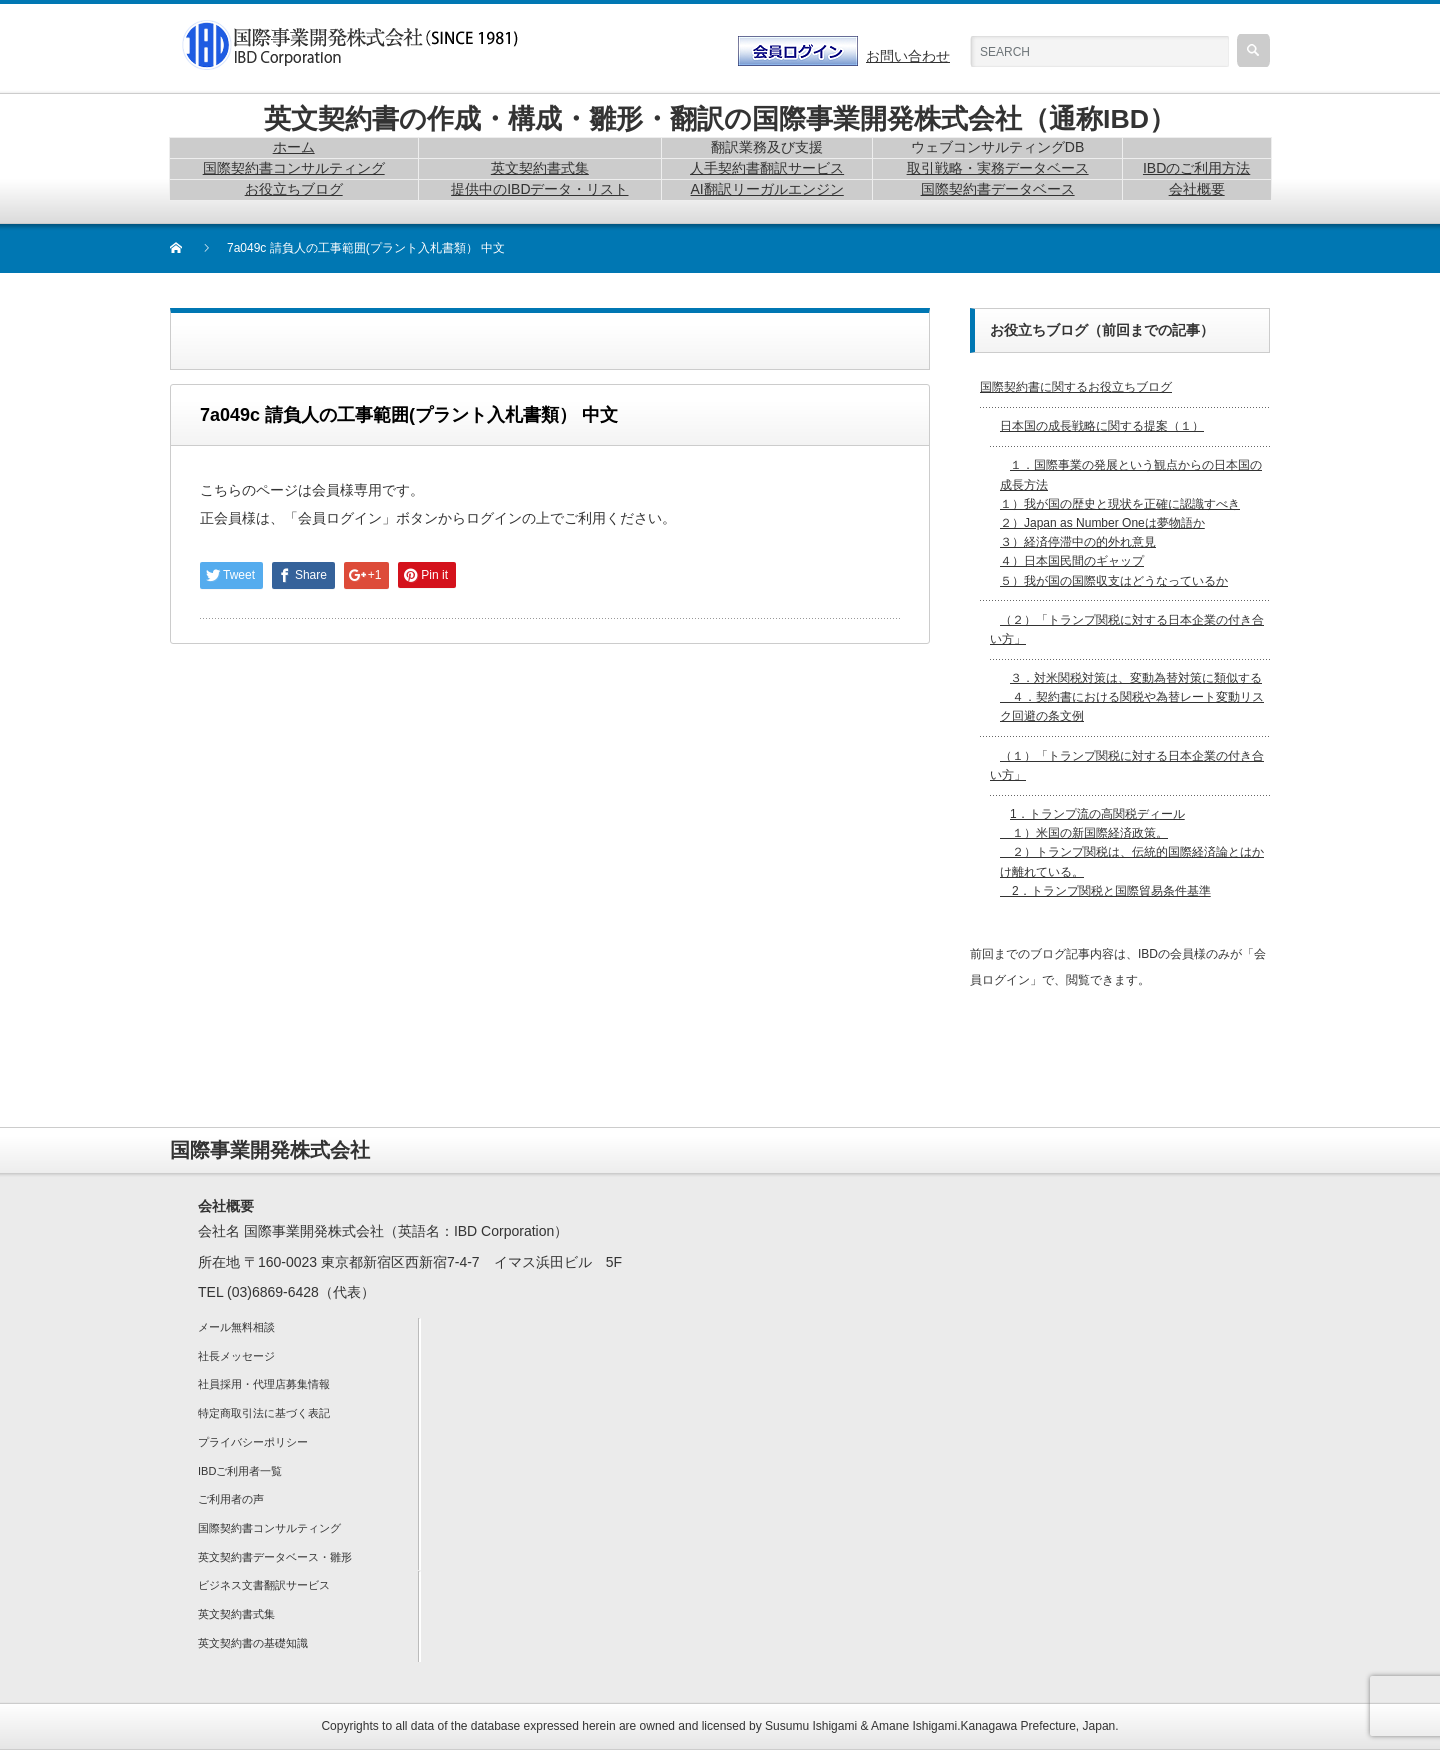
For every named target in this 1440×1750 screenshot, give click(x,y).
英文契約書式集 (236, 1614)
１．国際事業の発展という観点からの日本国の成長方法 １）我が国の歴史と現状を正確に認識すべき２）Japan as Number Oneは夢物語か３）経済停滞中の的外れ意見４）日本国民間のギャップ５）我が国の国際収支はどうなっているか (1131, 522)
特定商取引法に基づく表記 (264, 1413)
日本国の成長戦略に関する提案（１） (1102, 426)
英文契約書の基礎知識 (253, 1643)
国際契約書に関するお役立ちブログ (1076, 387)
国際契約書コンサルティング (269, 1528)
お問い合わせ (908, 56)
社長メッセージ (236, 1356)
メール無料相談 (236, 1327)
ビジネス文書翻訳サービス (264, 1585)
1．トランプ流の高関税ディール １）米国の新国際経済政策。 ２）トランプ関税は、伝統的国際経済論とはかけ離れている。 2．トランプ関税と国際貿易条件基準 (1132, 852)
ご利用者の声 (231, 1499)
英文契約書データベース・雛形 (275, 1557)
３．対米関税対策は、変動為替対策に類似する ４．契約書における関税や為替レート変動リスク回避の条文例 (1132, 697)
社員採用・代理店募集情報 (264, 1384)
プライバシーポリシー (253, 1442)
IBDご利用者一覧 (240, 1471)
